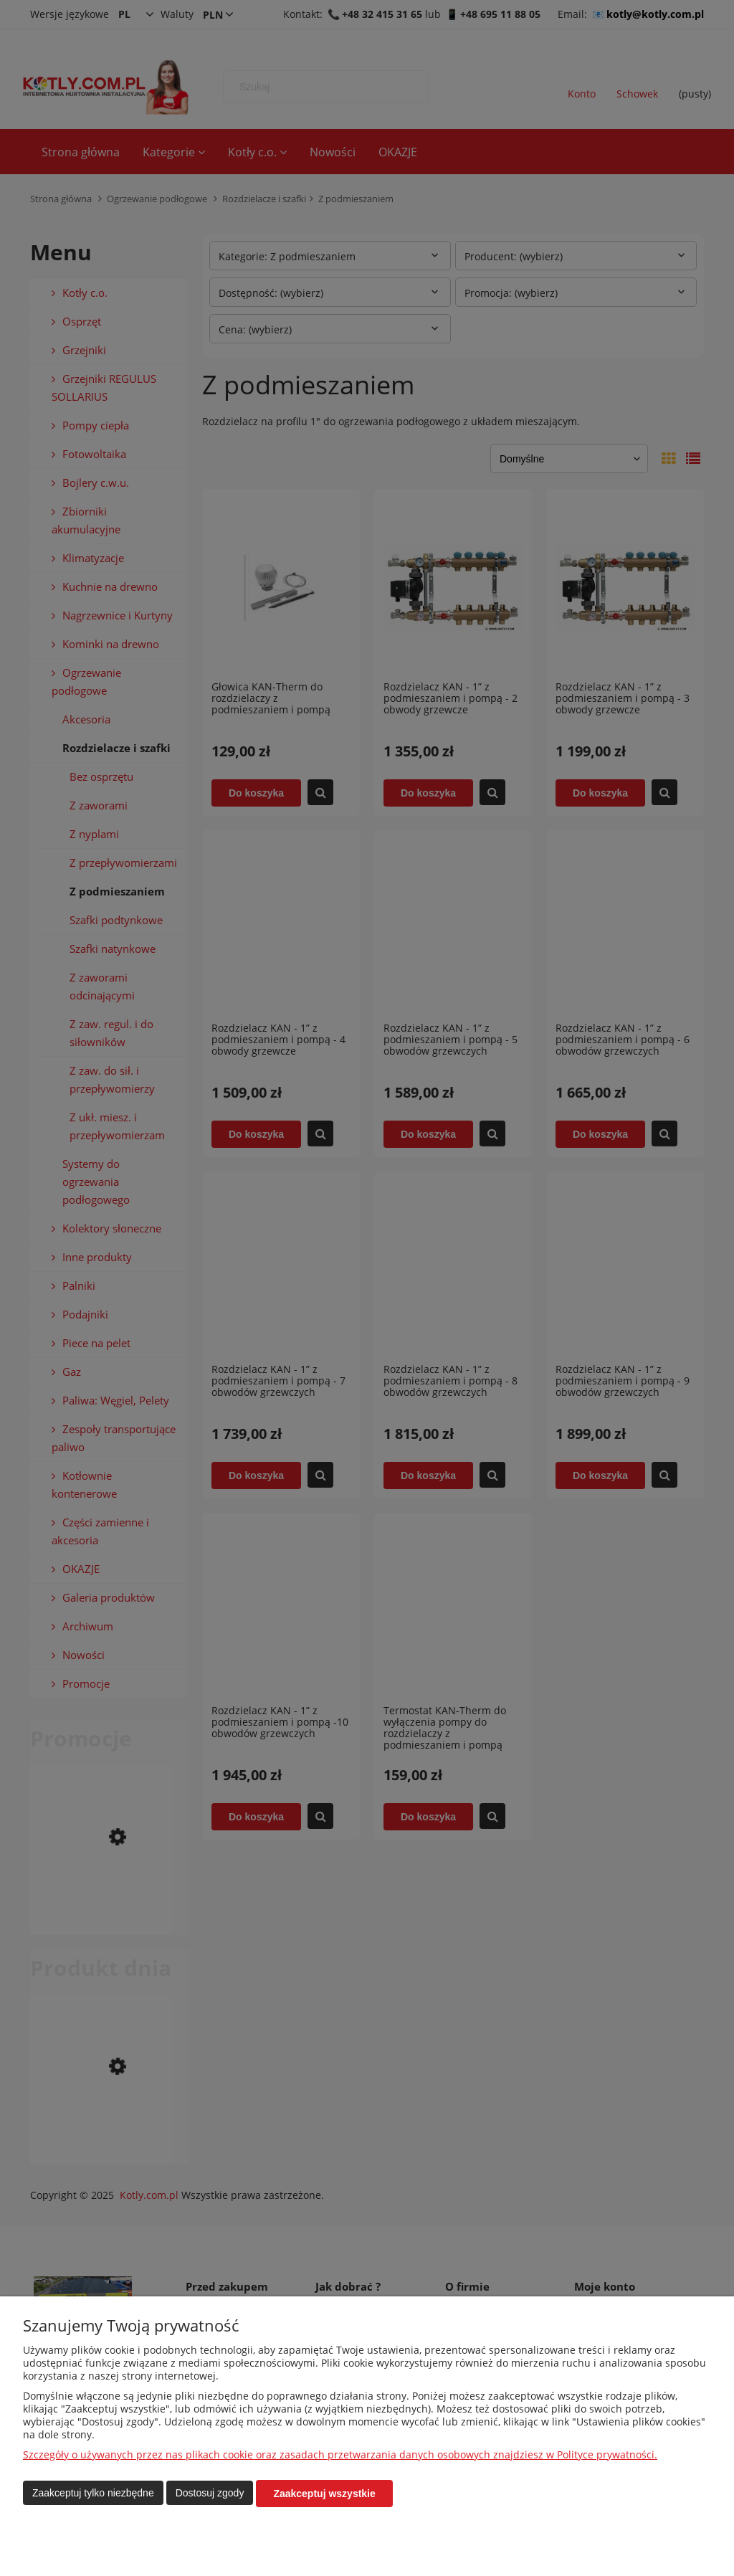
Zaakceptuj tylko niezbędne (93, 2493)
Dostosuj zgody (210, 2493)
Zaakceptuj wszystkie (324, 2493)
